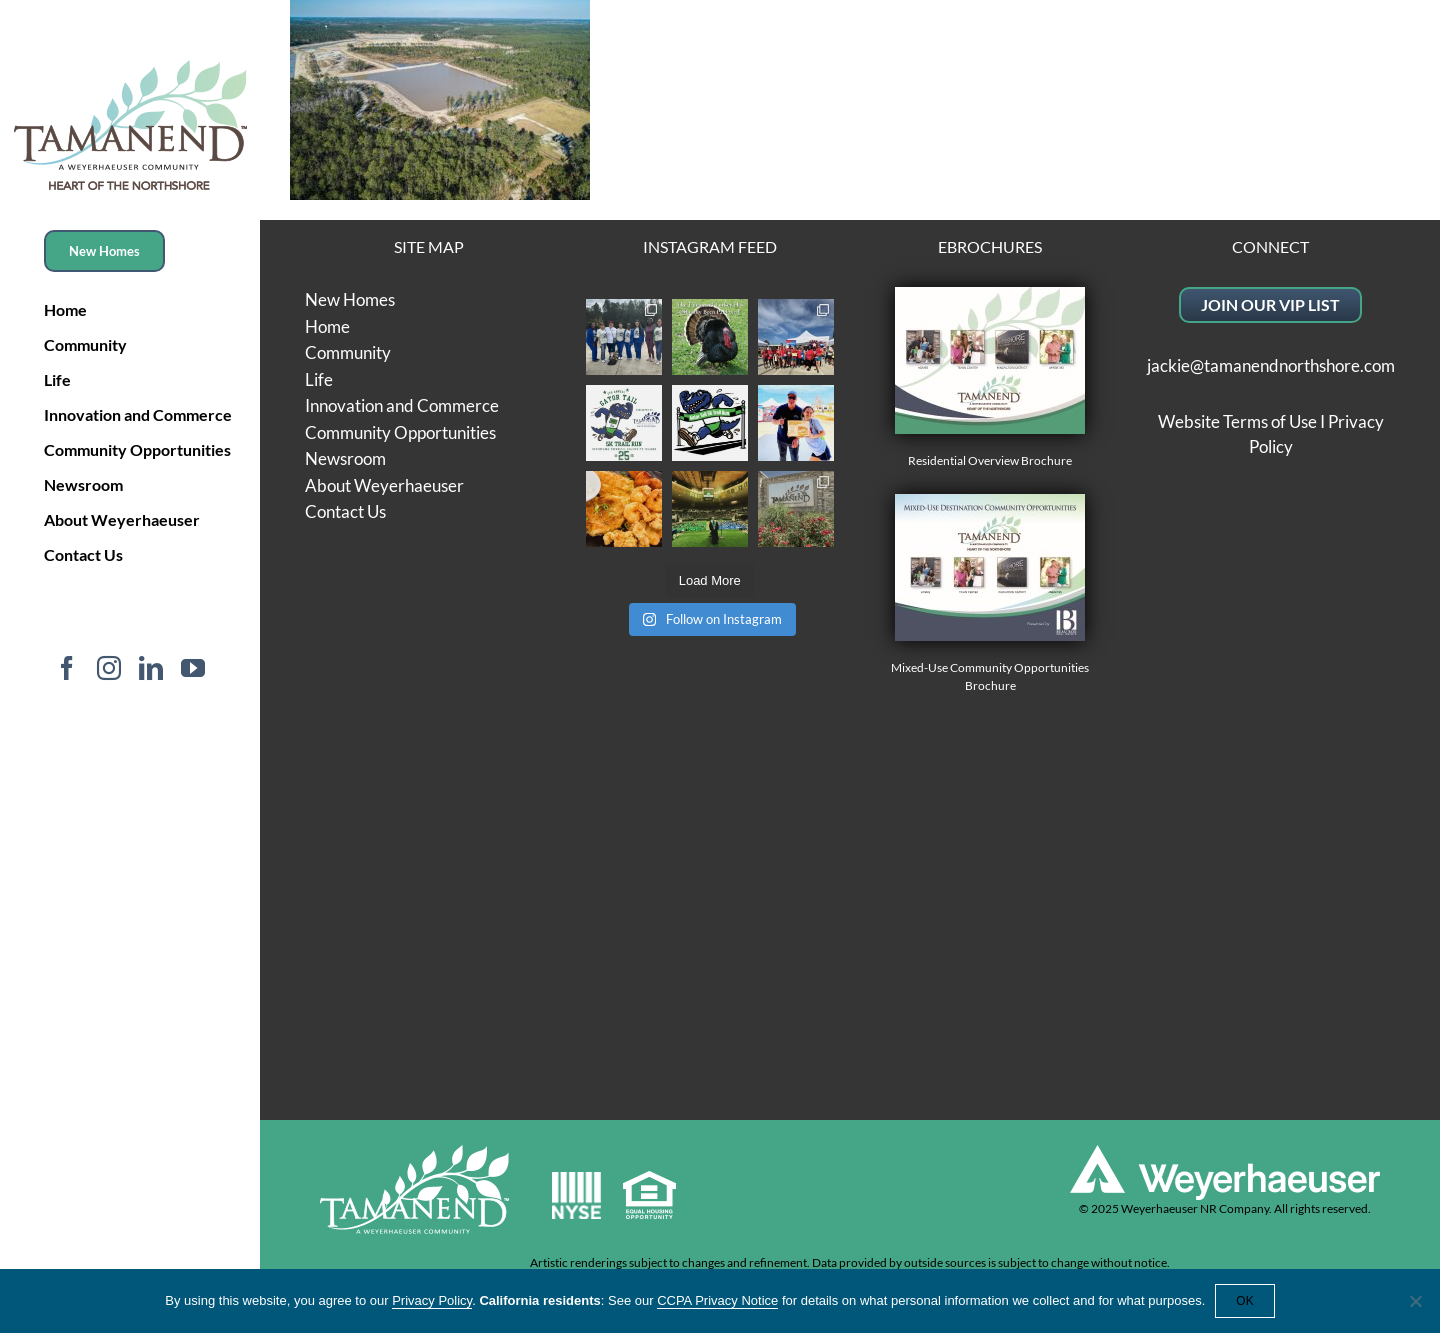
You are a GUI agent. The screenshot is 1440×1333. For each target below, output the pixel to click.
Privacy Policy (432, 1300)
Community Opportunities (400, 432)
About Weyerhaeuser (384, 485)
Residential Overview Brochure (990, 377)
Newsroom (345, 458)
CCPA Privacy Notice (717, 1300)
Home (327, 326)
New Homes (350, 299)
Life (319, 379)
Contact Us (345, 511)
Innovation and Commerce (402, 405)
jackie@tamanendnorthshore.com (1271, 365)
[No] (1415, 1301)
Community (348, 352)
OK (1244, 1301)
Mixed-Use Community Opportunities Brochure (990, 593)
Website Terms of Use (1237, 421)
